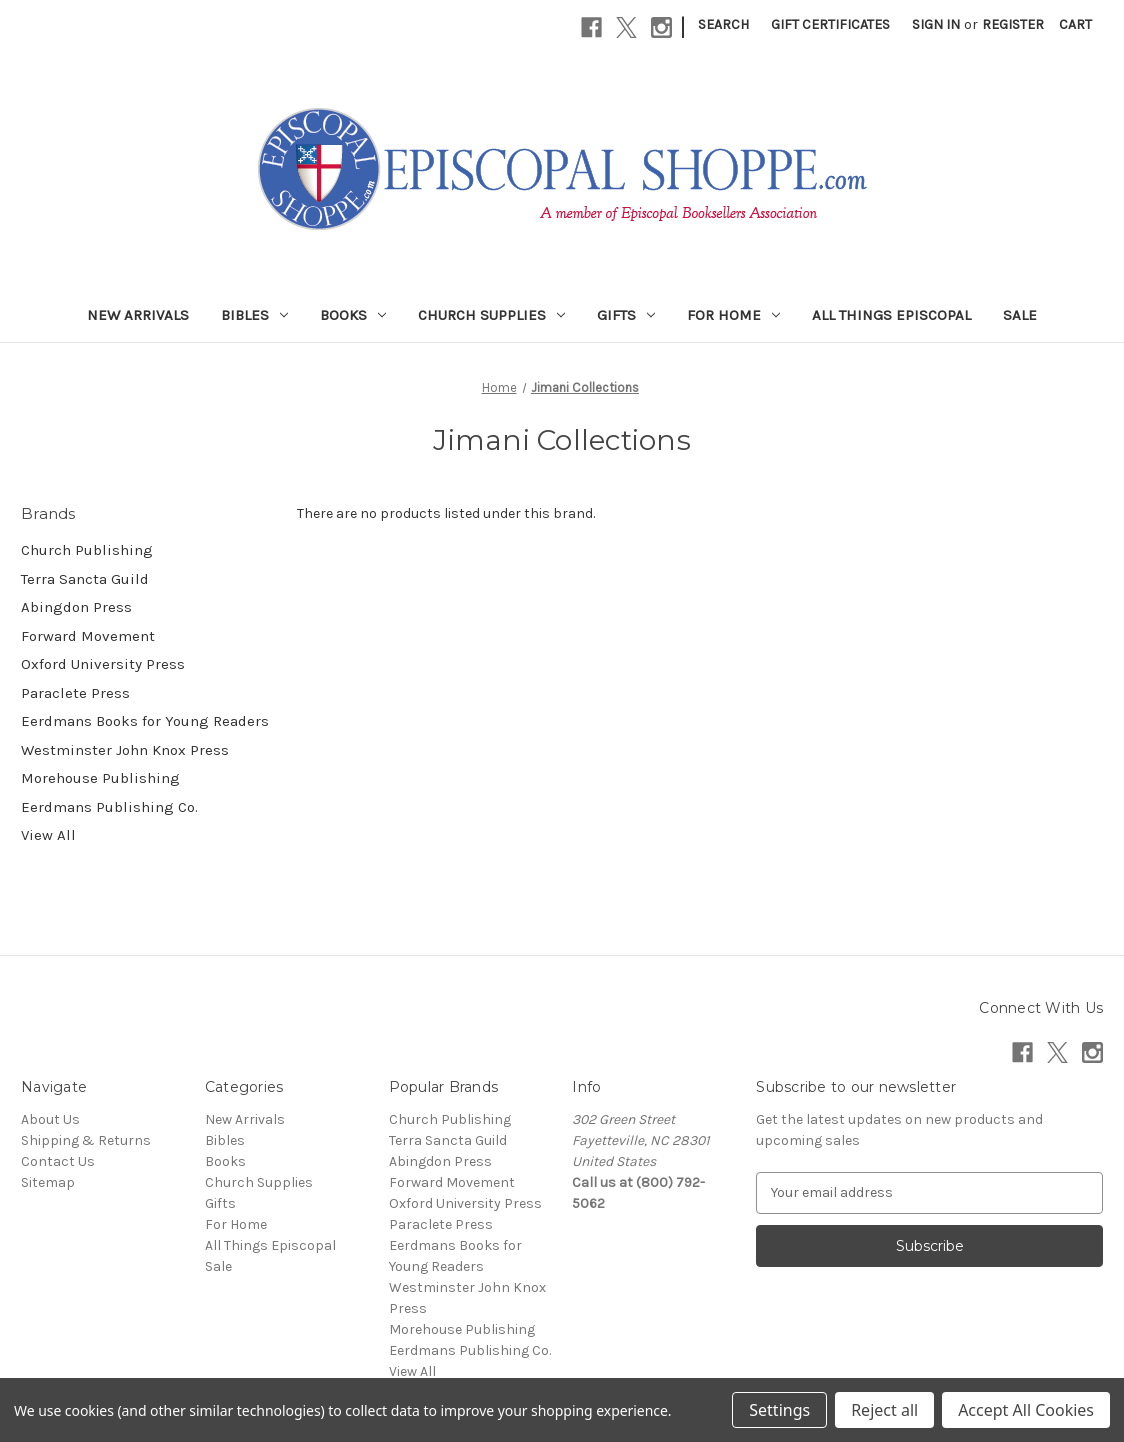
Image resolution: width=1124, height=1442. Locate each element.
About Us (50, 1119)
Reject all (884, 1410)
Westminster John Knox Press (125, 750)
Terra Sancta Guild (85, 579)
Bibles (254, 315)
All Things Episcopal (891, 315)
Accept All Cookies (1026, 1410)
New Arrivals (138, 315)
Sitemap (48, 1182)
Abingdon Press (76, 607)
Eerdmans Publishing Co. (109, 807)
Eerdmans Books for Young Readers (145, 721)
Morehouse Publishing (100, 778)
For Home (733, 315)
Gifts (626, 315)
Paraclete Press (75, 693)
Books (353, 315)
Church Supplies (491, 315)
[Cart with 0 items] (1075, 24)
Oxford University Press (103, 664)
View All (48, 835)
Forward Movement (88, 636)
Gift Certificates (830, 24)
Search (723, 24)
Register (1013, 24)
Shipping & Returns (86, 1140)
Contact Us (58, 1161)
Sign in (936, 24)
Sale (1020, 315)
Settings (779, 1410)
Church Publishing (87, 550)
